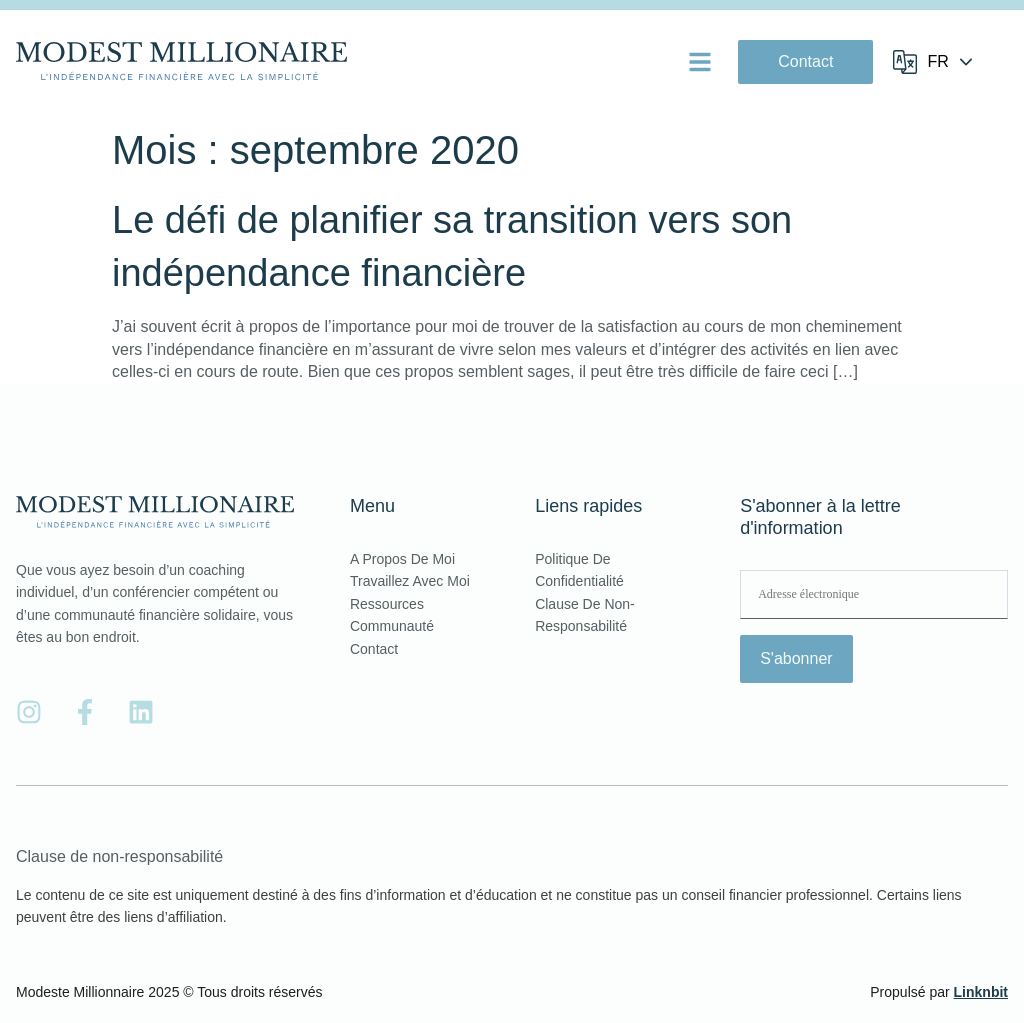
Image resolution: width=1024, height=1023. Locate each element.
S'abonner (796, 658)
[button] (700, 62)
